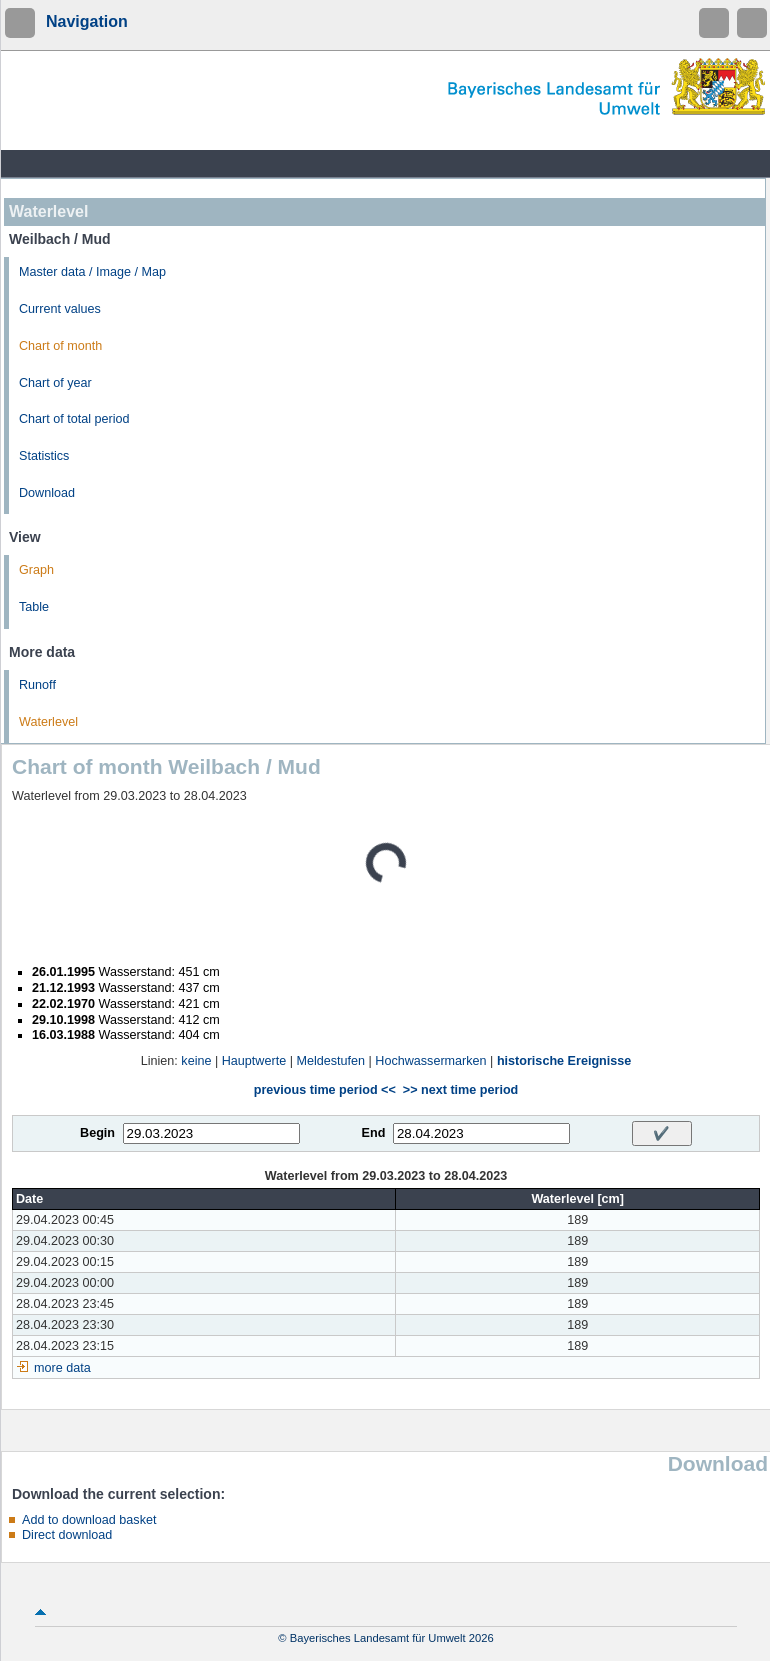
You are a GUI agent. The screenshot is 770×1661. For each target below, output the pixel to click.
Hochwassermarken (430, 1061)
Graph (36, 570)
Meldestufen (330, 1061)
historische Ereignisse (564, 1061)
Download (47, 493)
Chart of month (60, 346)
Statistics (44, 456)
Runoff (37, 685)
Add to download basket (89, 1520)
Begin (97, 1133)
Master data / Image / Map (92, 272)
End (374, 1133)
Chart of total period (74, 419)
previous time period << (325, 1090)
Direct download (67, 1535)
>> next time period (460, 1090)
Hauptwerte (254, 1061)
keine (196, 1061)
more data (62, 1368)
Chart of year (55, 383)
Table (34, 607)
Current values (60, 309)
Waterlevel (48, 722)
